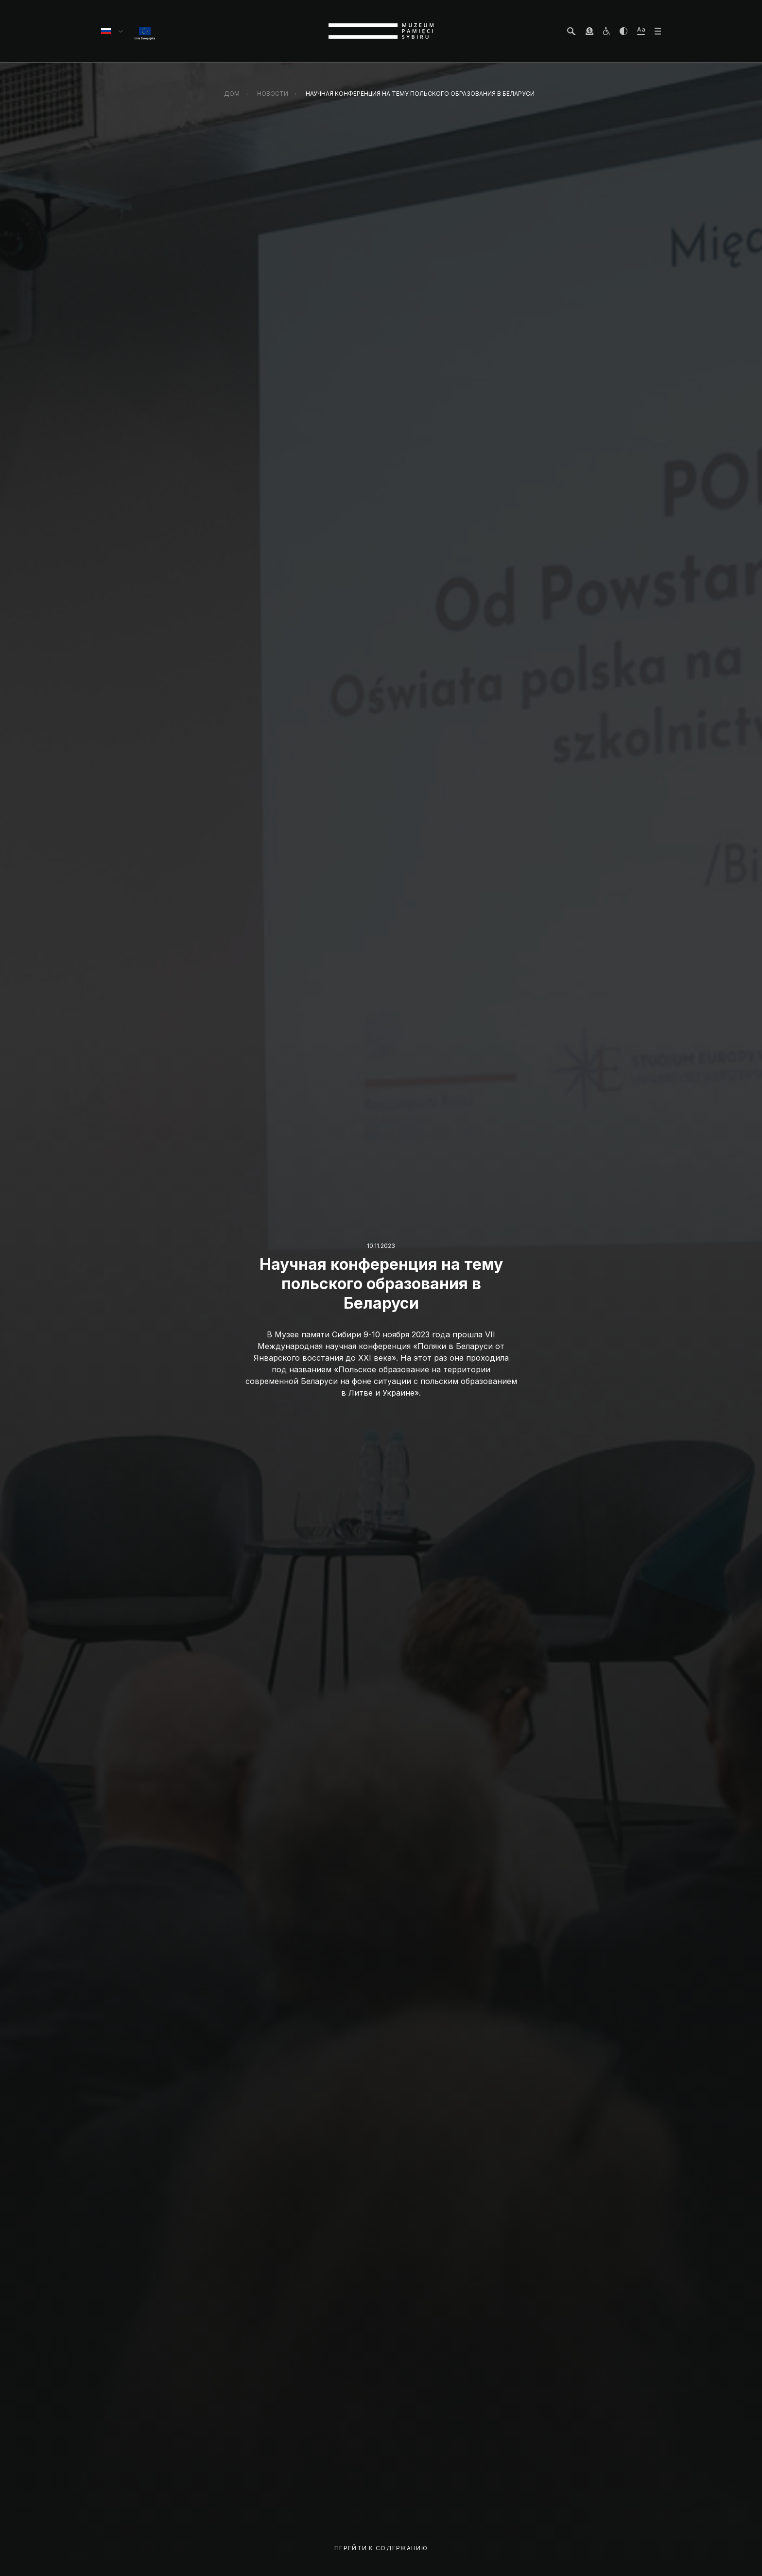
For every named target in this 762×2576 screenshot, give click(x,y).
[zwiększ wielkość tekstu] (641, 31)
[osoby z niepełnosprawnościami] (606, 31)
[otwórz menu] (658, 31)
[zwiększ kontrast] (623, 31)
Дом (232, 93)
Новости (272, 93)
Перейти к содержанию (381, 2548)
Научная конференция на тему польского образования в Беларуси (420, 93)
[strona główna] (381, 31)
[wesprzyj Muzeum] (589, 31)
